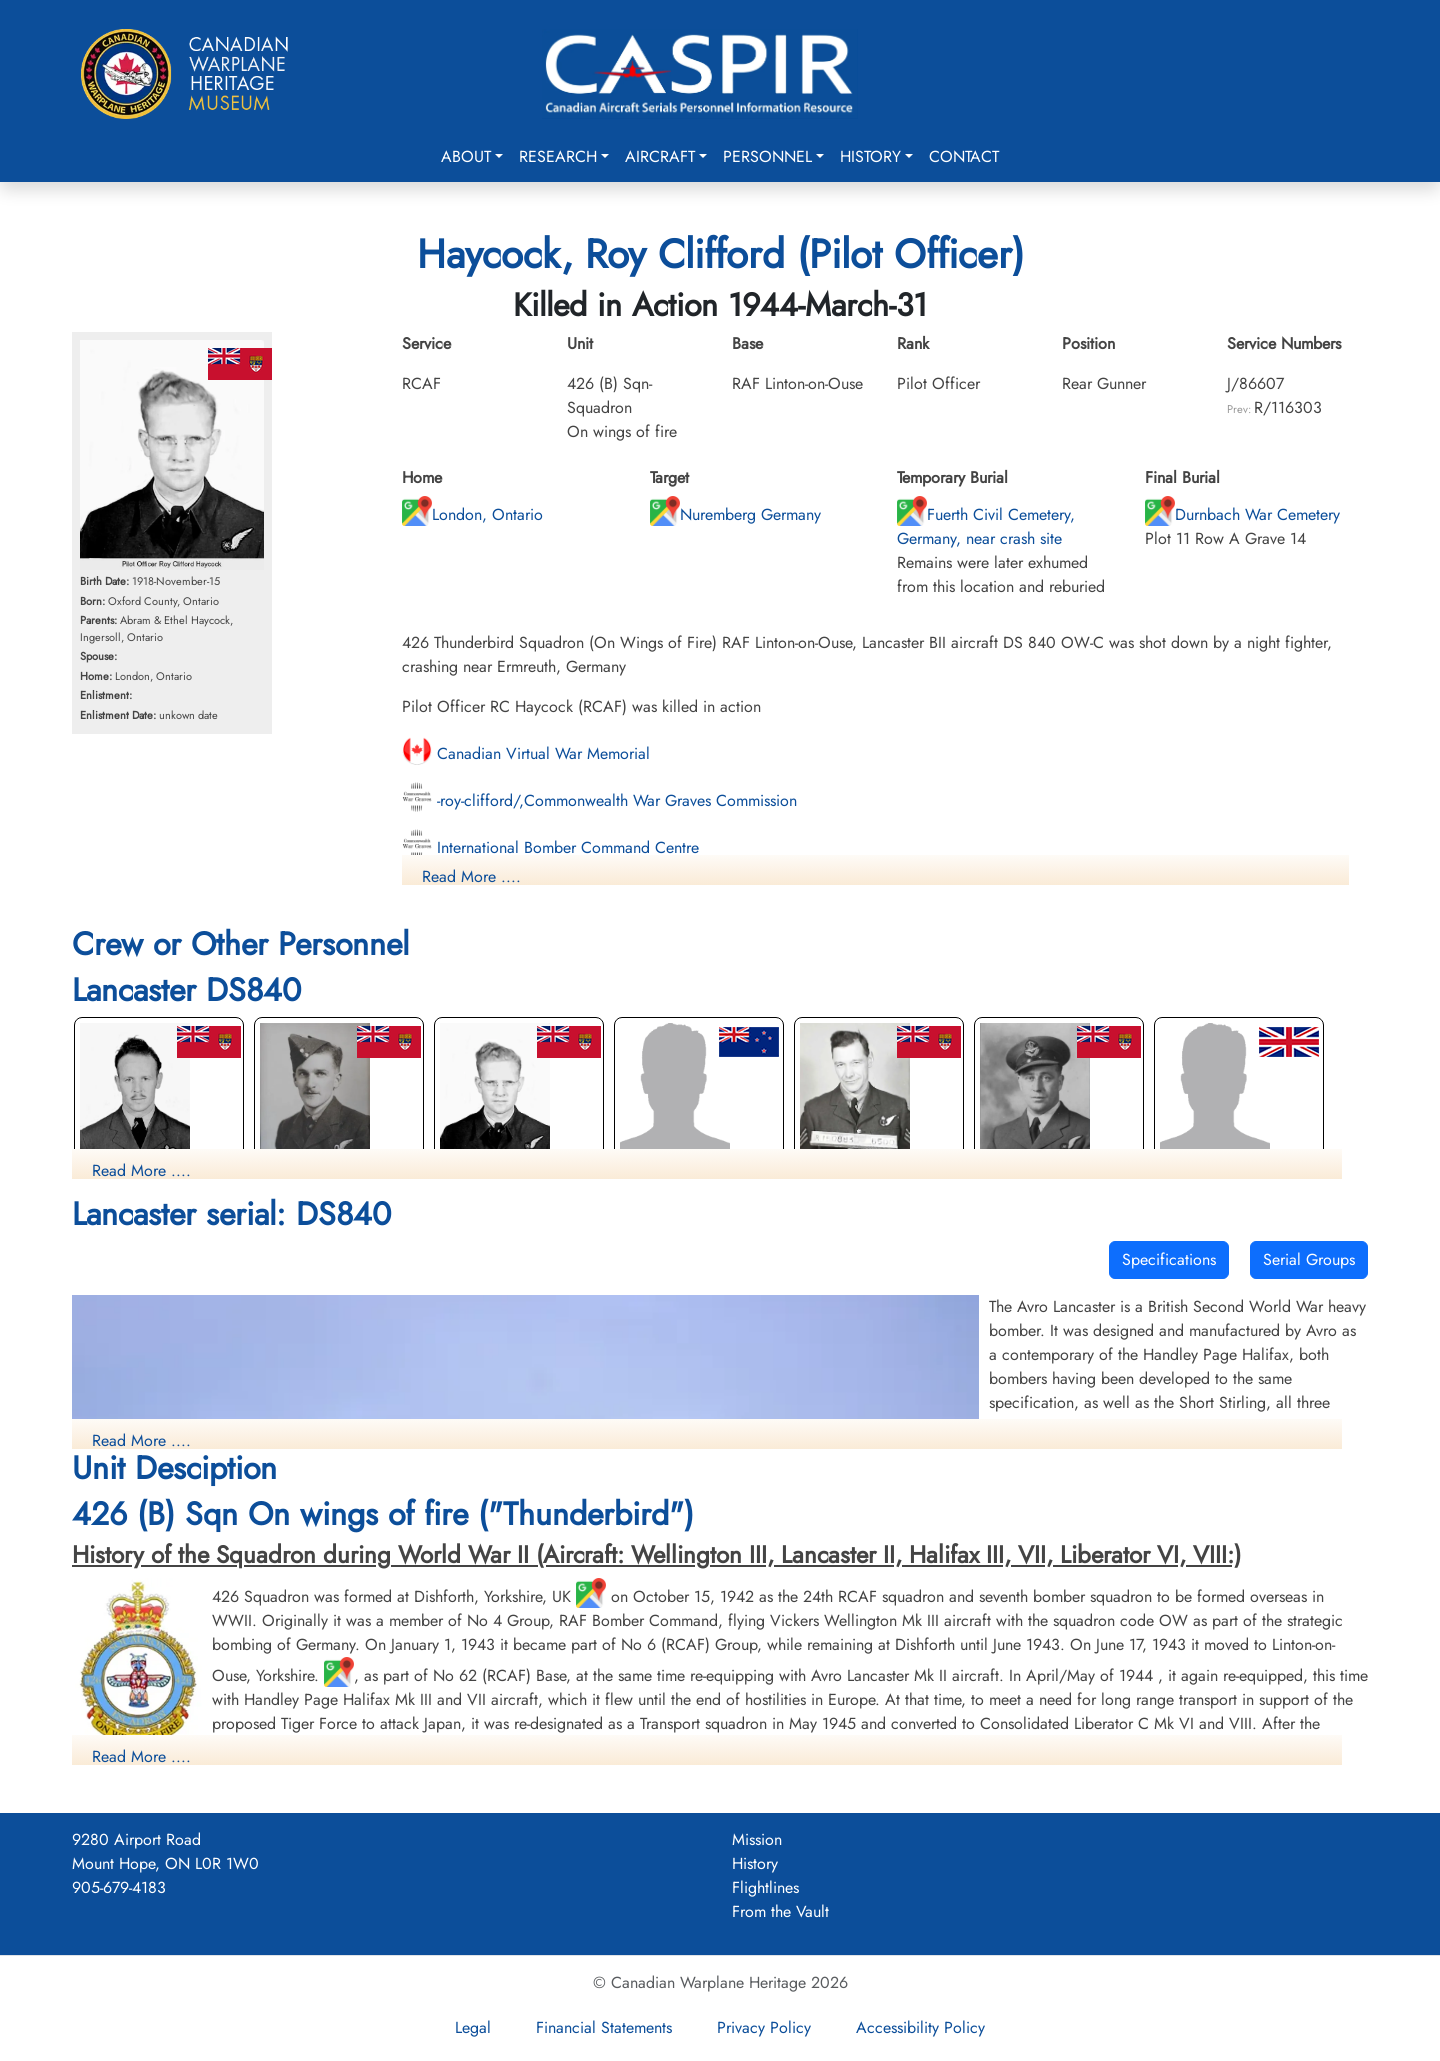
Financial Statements (604, 2027)
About (466, 156)
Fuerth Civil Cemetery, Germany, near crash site (986, 526)
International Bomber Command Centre (550, 847)
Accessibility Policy (920, 2027)
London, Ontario (472, 514)
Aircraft (660, 156)
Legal (473, 2027)
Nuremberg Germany (735, 514)
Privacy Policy (764, 2027)
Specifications (1169, 1259)
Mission (757, 1839)
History (870, 156)
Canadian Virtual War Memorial (526, 753)
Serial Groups (1309, 1259)
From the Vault (780, 1911)
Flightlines (765, 1887)
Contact (964, 156)
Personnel (767, 156)
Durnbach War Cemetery (1242, 514)
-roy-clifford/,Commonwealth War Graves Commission (599, 800)
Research (558, 156)
